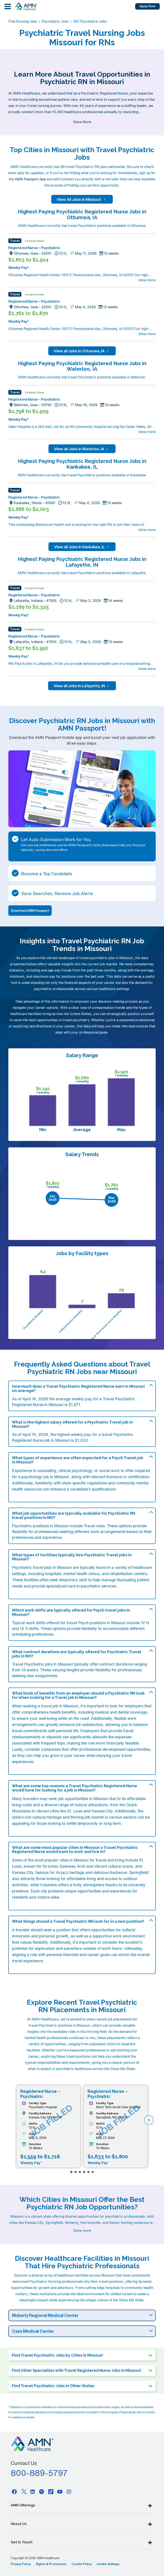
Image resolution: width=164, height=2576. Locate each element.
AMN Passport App (30, 179)
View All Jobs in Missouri (82, 199)
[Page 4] (84, 2172)
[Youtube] (59, 2491)
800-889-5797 (39, 2473)
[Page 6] (93, 2172)
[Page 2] (76, 2172)
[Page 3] (80, 2172)
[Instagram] (69, 2491)
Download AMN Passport (30, 910)
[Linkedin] (32, 2491)
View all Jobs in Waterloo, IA (82, 449)
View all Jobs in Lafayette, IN (82, 686)
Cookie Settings (108, 2564)
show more (147, 280)
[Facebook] (14, 2491)
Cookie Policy (82, 2564)
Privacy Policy (21, 2564)
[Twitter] (23, 2491)
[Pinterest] (41, 2491)
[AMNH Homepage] (26, 6)
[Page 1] (71, 2172)
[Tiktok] (50, 2491)
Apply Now (147, 6)
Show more (82, 2230)
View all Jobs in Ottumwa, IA (82, 351)
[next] (149, 2120)
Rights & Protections (51, 2564)
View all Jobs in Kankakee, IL (82, 547)
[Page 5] (88, 2172)
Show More (82, 122)
